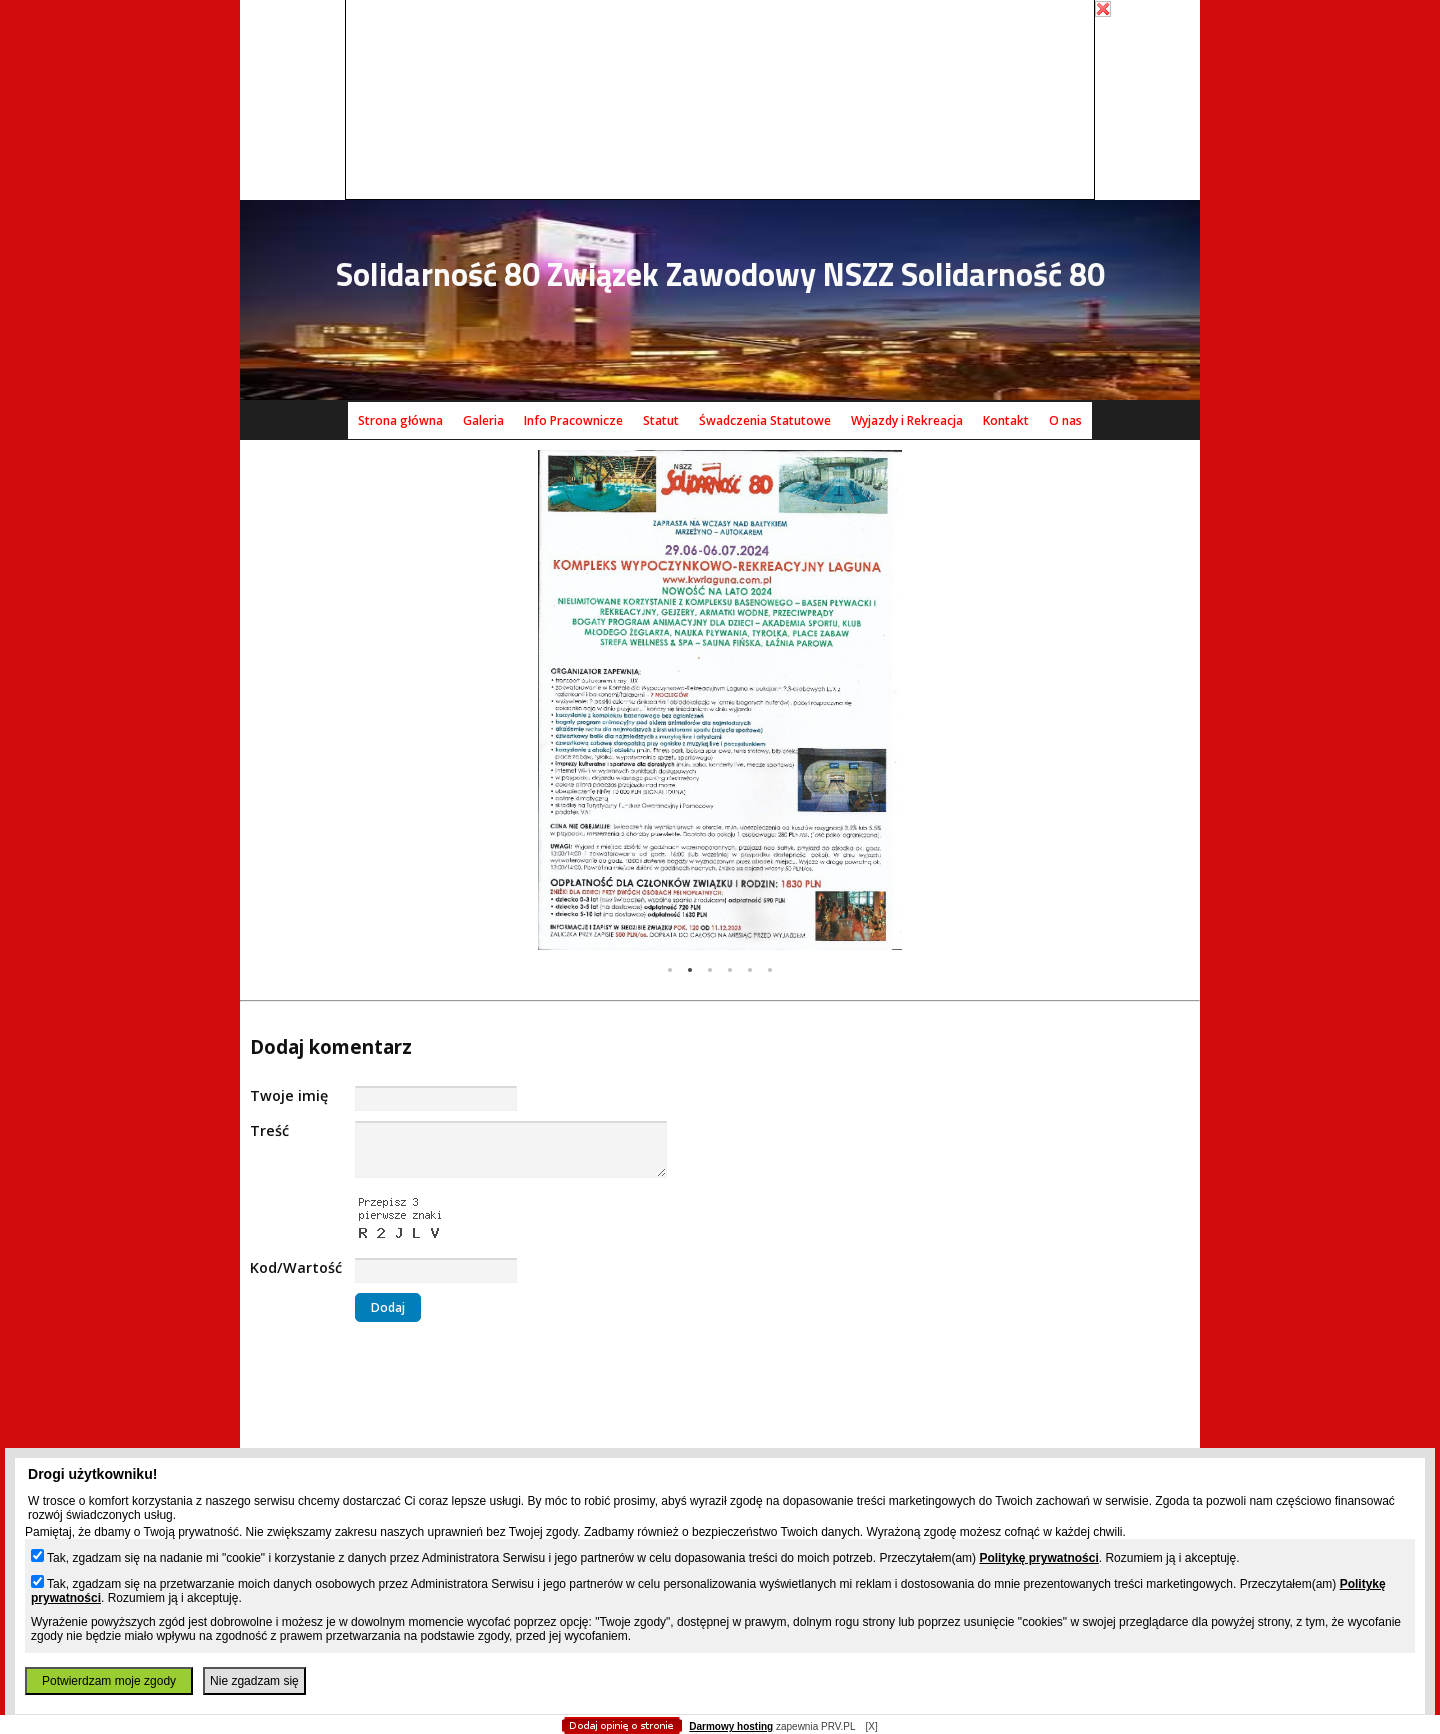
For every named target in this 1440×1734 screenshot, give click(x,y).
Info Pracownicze (573, 420)
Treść (269, 1130)
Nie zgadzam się (254, 1681)
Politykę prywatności (1038, 1558)
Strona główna (400, 420)
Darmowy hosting (731, 1726)
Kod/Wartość (296, 1267)
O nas (1065, 420)
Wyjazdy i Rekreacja (907, 420)
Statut (661, 420)
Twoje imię (289, 1095)
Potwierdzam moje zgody (109, 1681)
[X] (871, 1726)
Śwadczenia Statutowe (765, 420)
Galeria (483, 420)
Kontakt (1006, 420)
